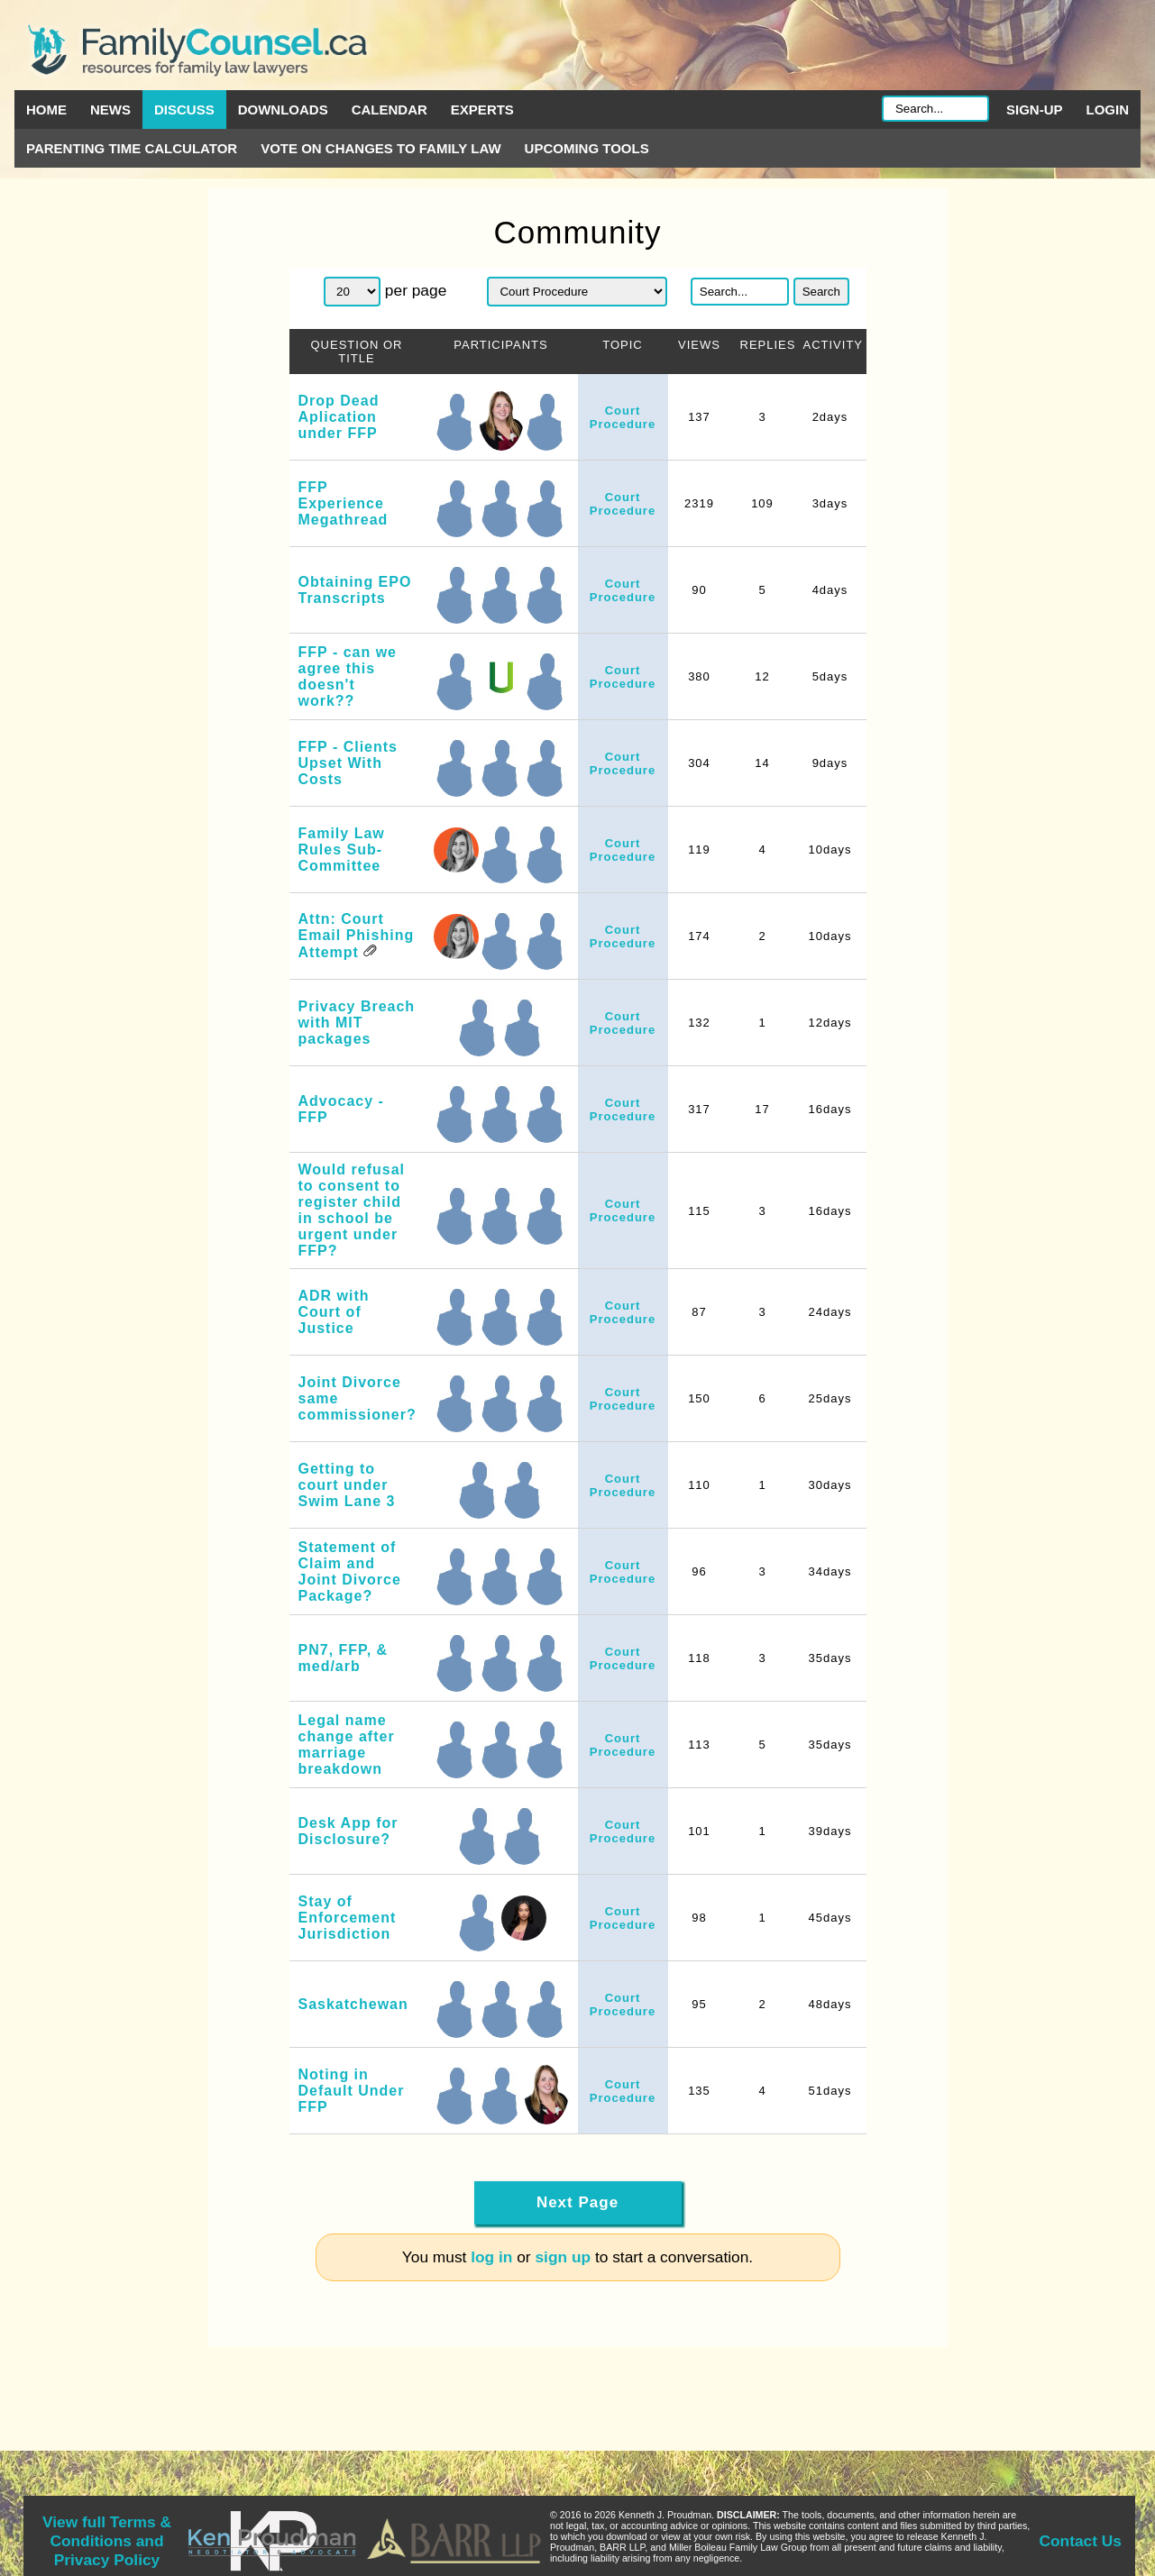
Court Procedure (622, 417)
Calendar (389, 109)
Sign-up (1034, 109)
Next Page (577, 2202)
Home (46, 109)
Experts (482, 109)
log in (491, 2257)
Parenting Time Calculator (131, 148)
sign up (563, 2257)
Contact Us (1081, 2541)
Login (1108, 109)
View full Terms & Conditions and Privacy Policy (106, 2541)
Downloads (283, 109)
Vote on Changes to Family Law (380, 148)
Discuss (184, 109)
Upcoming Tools (587, 148)
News (110, 109)
